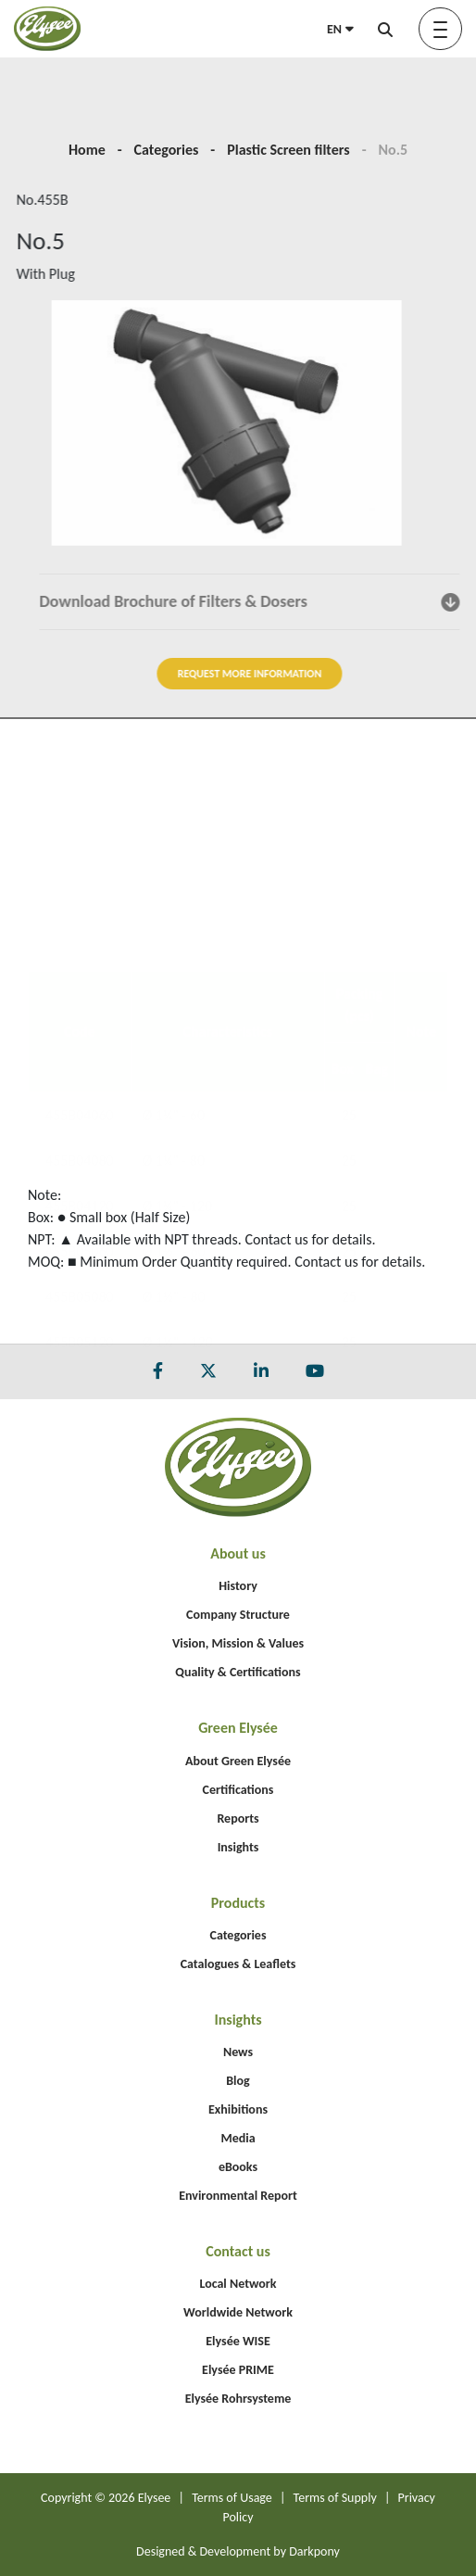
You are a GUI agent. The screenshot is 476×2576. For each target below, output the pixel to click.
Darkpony (314, 2551)
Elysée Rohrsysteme (238, 2398)
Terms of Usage (232, 2498)
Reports (237, 1818)
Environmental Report (238, 2195)
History (238, 1586)
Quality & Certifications (237, 1672)
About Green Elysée (238, 1761)
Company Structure (238, 1615)
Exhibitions (238, 2109)
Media (237, 2138)
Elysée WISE (238, 2341)
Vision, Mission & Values (238, 1643)
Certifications (238, 1790)
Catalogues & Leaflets (238, 1964)
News (238, 2052)
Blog (237, 2081)
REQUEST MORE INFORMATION (320, 673)
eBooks (238, 2167)
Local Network (237, 2284)
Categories (166, 149)
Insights (238, 1847)
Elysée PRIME (238, 2370)
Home (87, 149)
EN (340, 29)
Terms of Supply (335, 2498)
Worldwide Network (238, 2312)
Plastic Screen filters (288, 149)
